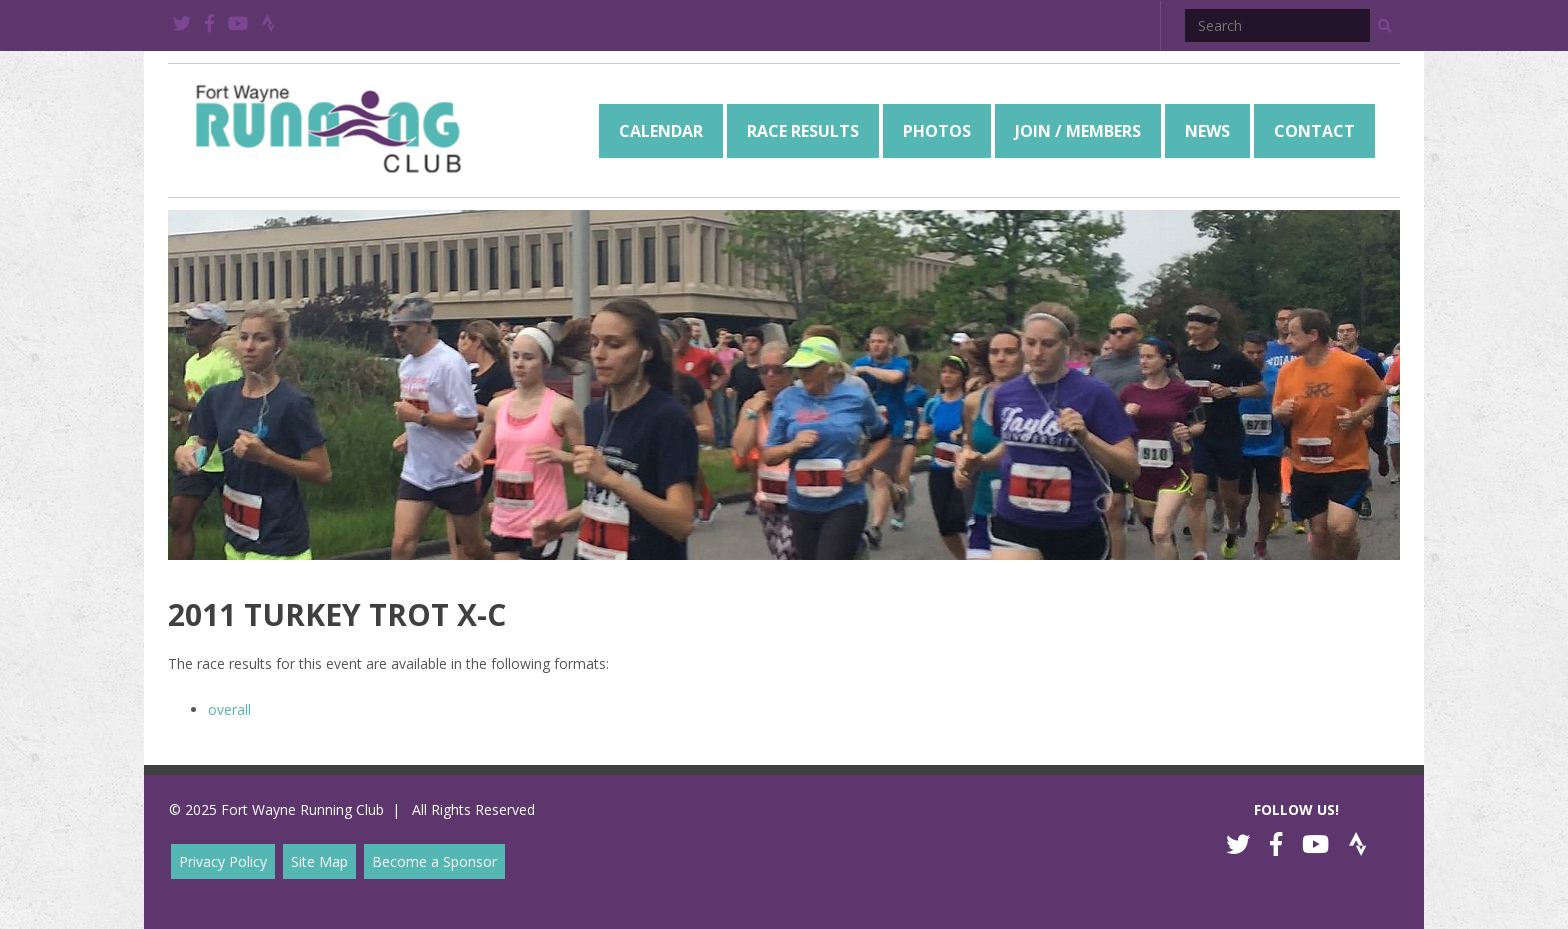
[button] (1385, 26)
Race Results (803, 131)
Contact (1314, 131)
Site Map (319, 861)
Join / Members (1078, 131)
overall (229, 709)
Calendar (661, 131)
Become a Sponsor (434, 861)
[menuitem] (661, 131)
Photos (937, 131)
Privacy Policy (223, 861)
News (1207, 131)
